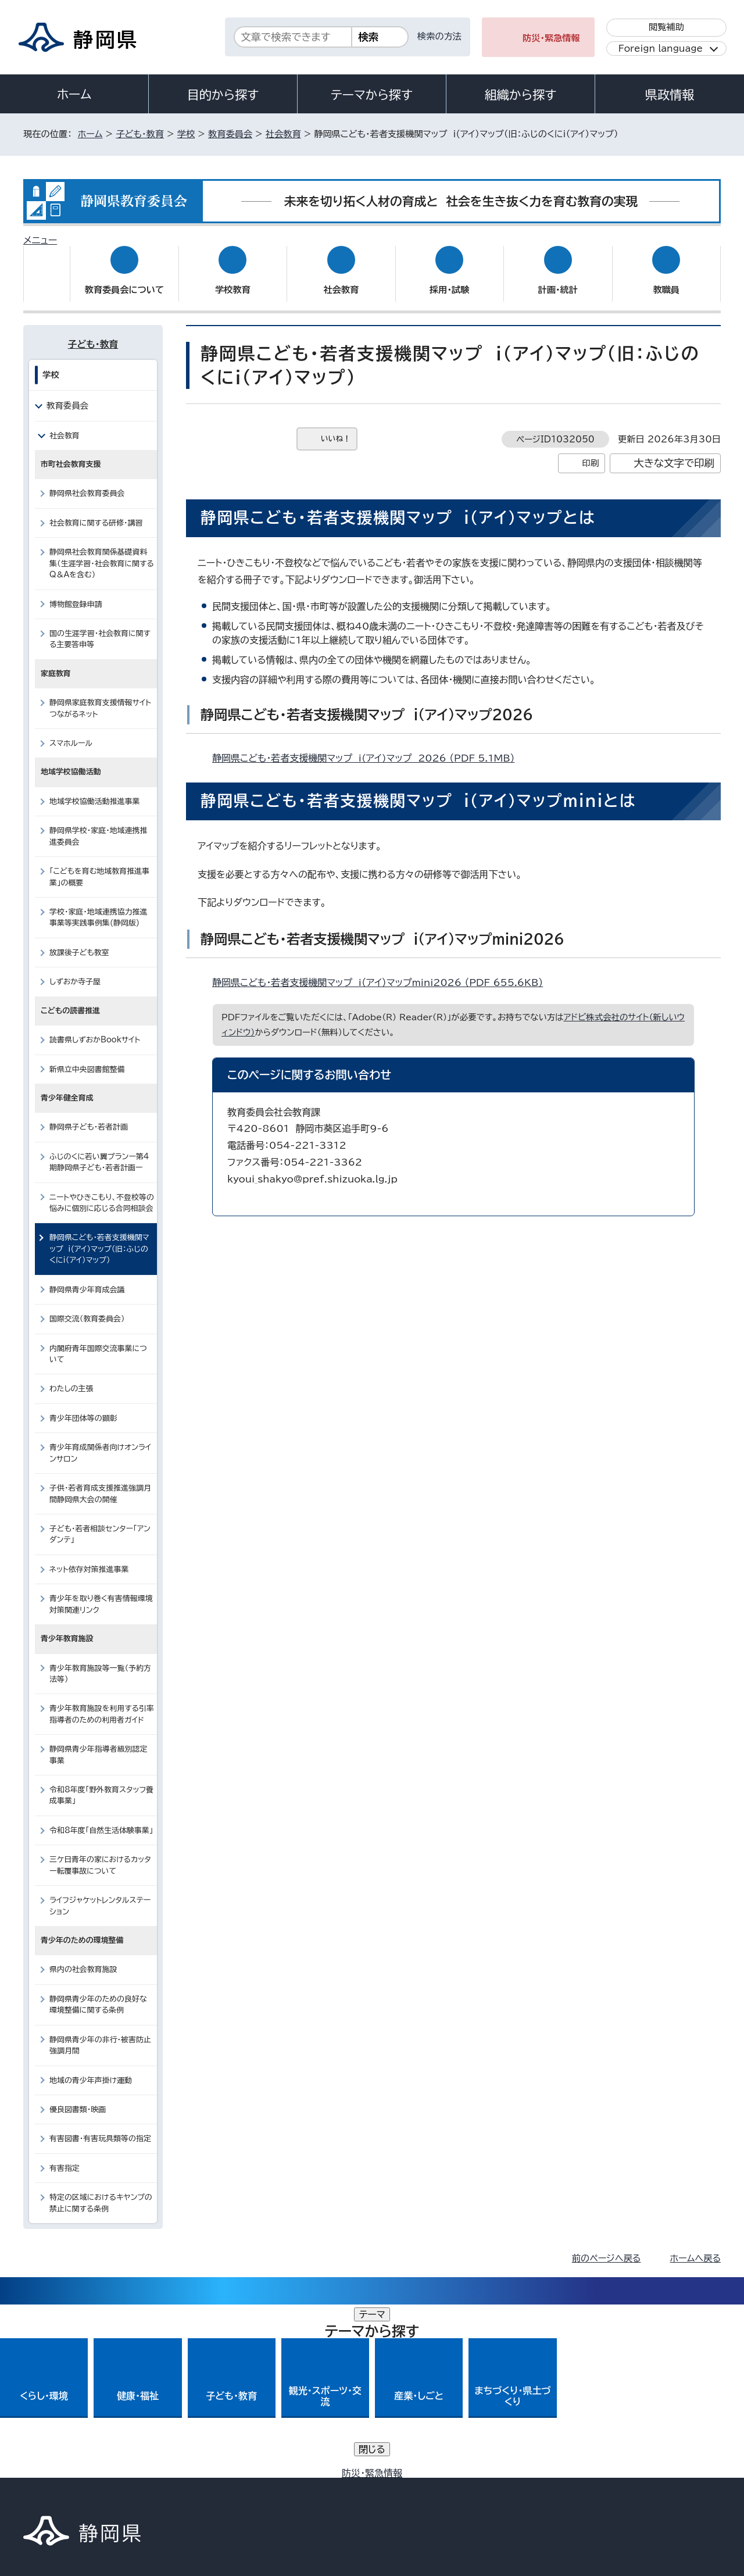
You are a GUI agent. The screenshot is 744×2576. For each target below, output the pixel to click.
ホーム (74, 94)
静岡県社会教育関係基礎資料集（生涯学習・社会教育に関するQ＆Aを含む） (101, 552)
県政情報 (669, 94)
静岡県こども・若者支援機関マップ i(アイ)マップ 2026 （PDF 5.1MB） (368, 747)
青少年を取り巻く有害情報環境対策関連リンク (101, 1593)
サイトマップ (666, 2476)
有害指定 (64, 2157)
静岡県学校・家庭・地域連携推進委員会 (98, 825)
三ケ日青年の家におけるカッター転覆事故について (100, 1854)
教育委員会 (230, 134)
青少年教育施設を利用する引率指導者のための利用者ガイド (101, 1702)
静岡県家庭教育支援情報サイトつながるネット (100, 697)
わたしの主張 (71, 1377)
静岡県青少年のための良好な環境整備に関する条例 (98, 1993)
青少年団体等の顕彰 (83, 1407)
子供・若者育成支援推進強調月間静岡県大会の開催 (100, 1482)
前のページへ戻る (606, 2247)
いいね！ (335, 427)
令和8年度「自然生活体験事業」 (101, 1819)
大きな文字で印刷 (674, 452)
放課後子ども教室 (79, 941)
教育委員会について (124, 278)
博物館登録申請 (75, 592)
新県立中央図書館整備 (87, 1058)
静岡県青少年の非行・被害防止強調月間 (100, 2033)
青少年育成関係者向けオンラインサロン (100, 1441)
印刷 (590, 452)
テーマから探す (372, 94)
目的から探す (223, 94)
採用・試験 (449, 278)
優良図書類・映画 (77, 2098)
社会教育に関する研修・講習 (95, 512)
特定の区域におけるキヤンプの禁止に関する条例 (100, 2191)
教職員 (666, 278)
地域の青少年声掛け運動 (90, 2069)
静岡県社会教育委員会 (87, 482)
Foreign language (660, 48)
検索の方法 (439, 36)
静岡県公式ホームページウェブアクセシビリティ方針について (410, 2476)
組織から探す (521, 94)
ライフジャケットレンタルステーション (100, 1894)
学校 (186, 134)
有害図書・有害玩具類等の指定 (100, 2127)
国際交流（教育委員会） (87, 1308)
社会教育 (283, 134)
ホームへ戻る (695, 2247)
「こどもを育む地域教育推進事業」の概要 (99, 865)
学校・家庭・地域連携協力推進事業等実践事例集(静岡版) (98, 906)
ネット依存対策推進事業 (88, 1558)
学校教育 (233, 278)
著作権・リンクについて (77, 2476)
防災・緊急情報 (551, 38)
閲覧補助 (666, 27)
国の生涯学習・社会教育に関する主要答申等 (100, 628)
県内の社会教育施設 (83, 1958)
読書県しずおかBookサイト (94, 1028)
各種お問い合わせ (566, 2404)
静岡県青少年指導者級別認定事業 (98, 1743)
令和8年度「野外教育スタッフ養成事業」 (101, 1784)
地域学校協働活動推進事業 (94, 790)
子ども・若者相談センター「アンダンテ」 (100, 1523)
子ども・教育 (139, 134)
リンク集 (585, 2476)
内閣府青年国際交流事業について (98, 1342)
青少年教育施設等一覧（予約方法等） (100, 1662)
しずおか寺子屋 (75, 970)
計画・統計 (558, 278)
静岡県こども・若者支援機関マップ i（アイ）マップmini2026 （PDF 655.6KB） (382, 971)
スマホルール (70, 732)
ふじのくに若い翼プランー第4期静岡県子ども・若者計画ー (99, 1151)
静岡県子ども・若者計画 (88, 1116)
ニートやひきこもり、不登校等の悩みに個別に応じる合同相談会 (101, 1191)
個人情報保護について (208, 2476)
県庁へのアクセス (668, 2404)
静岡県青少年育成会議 (87, 1278)
